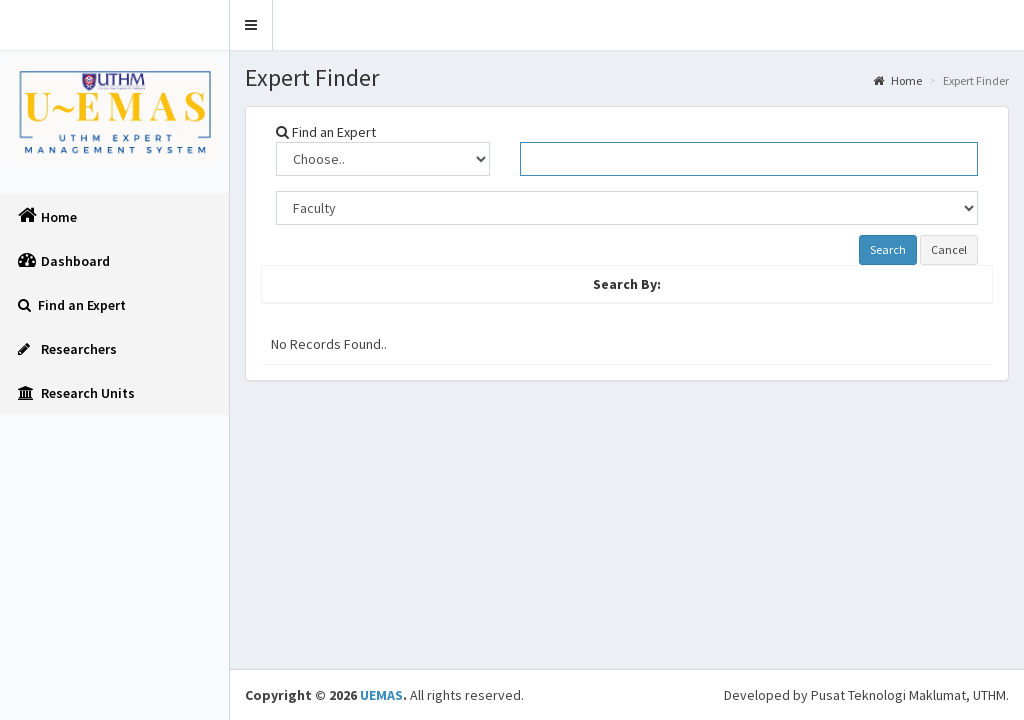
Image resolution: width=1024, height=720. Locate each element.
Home (897, 80)
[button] (251, 25)
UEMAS (381, 695)
